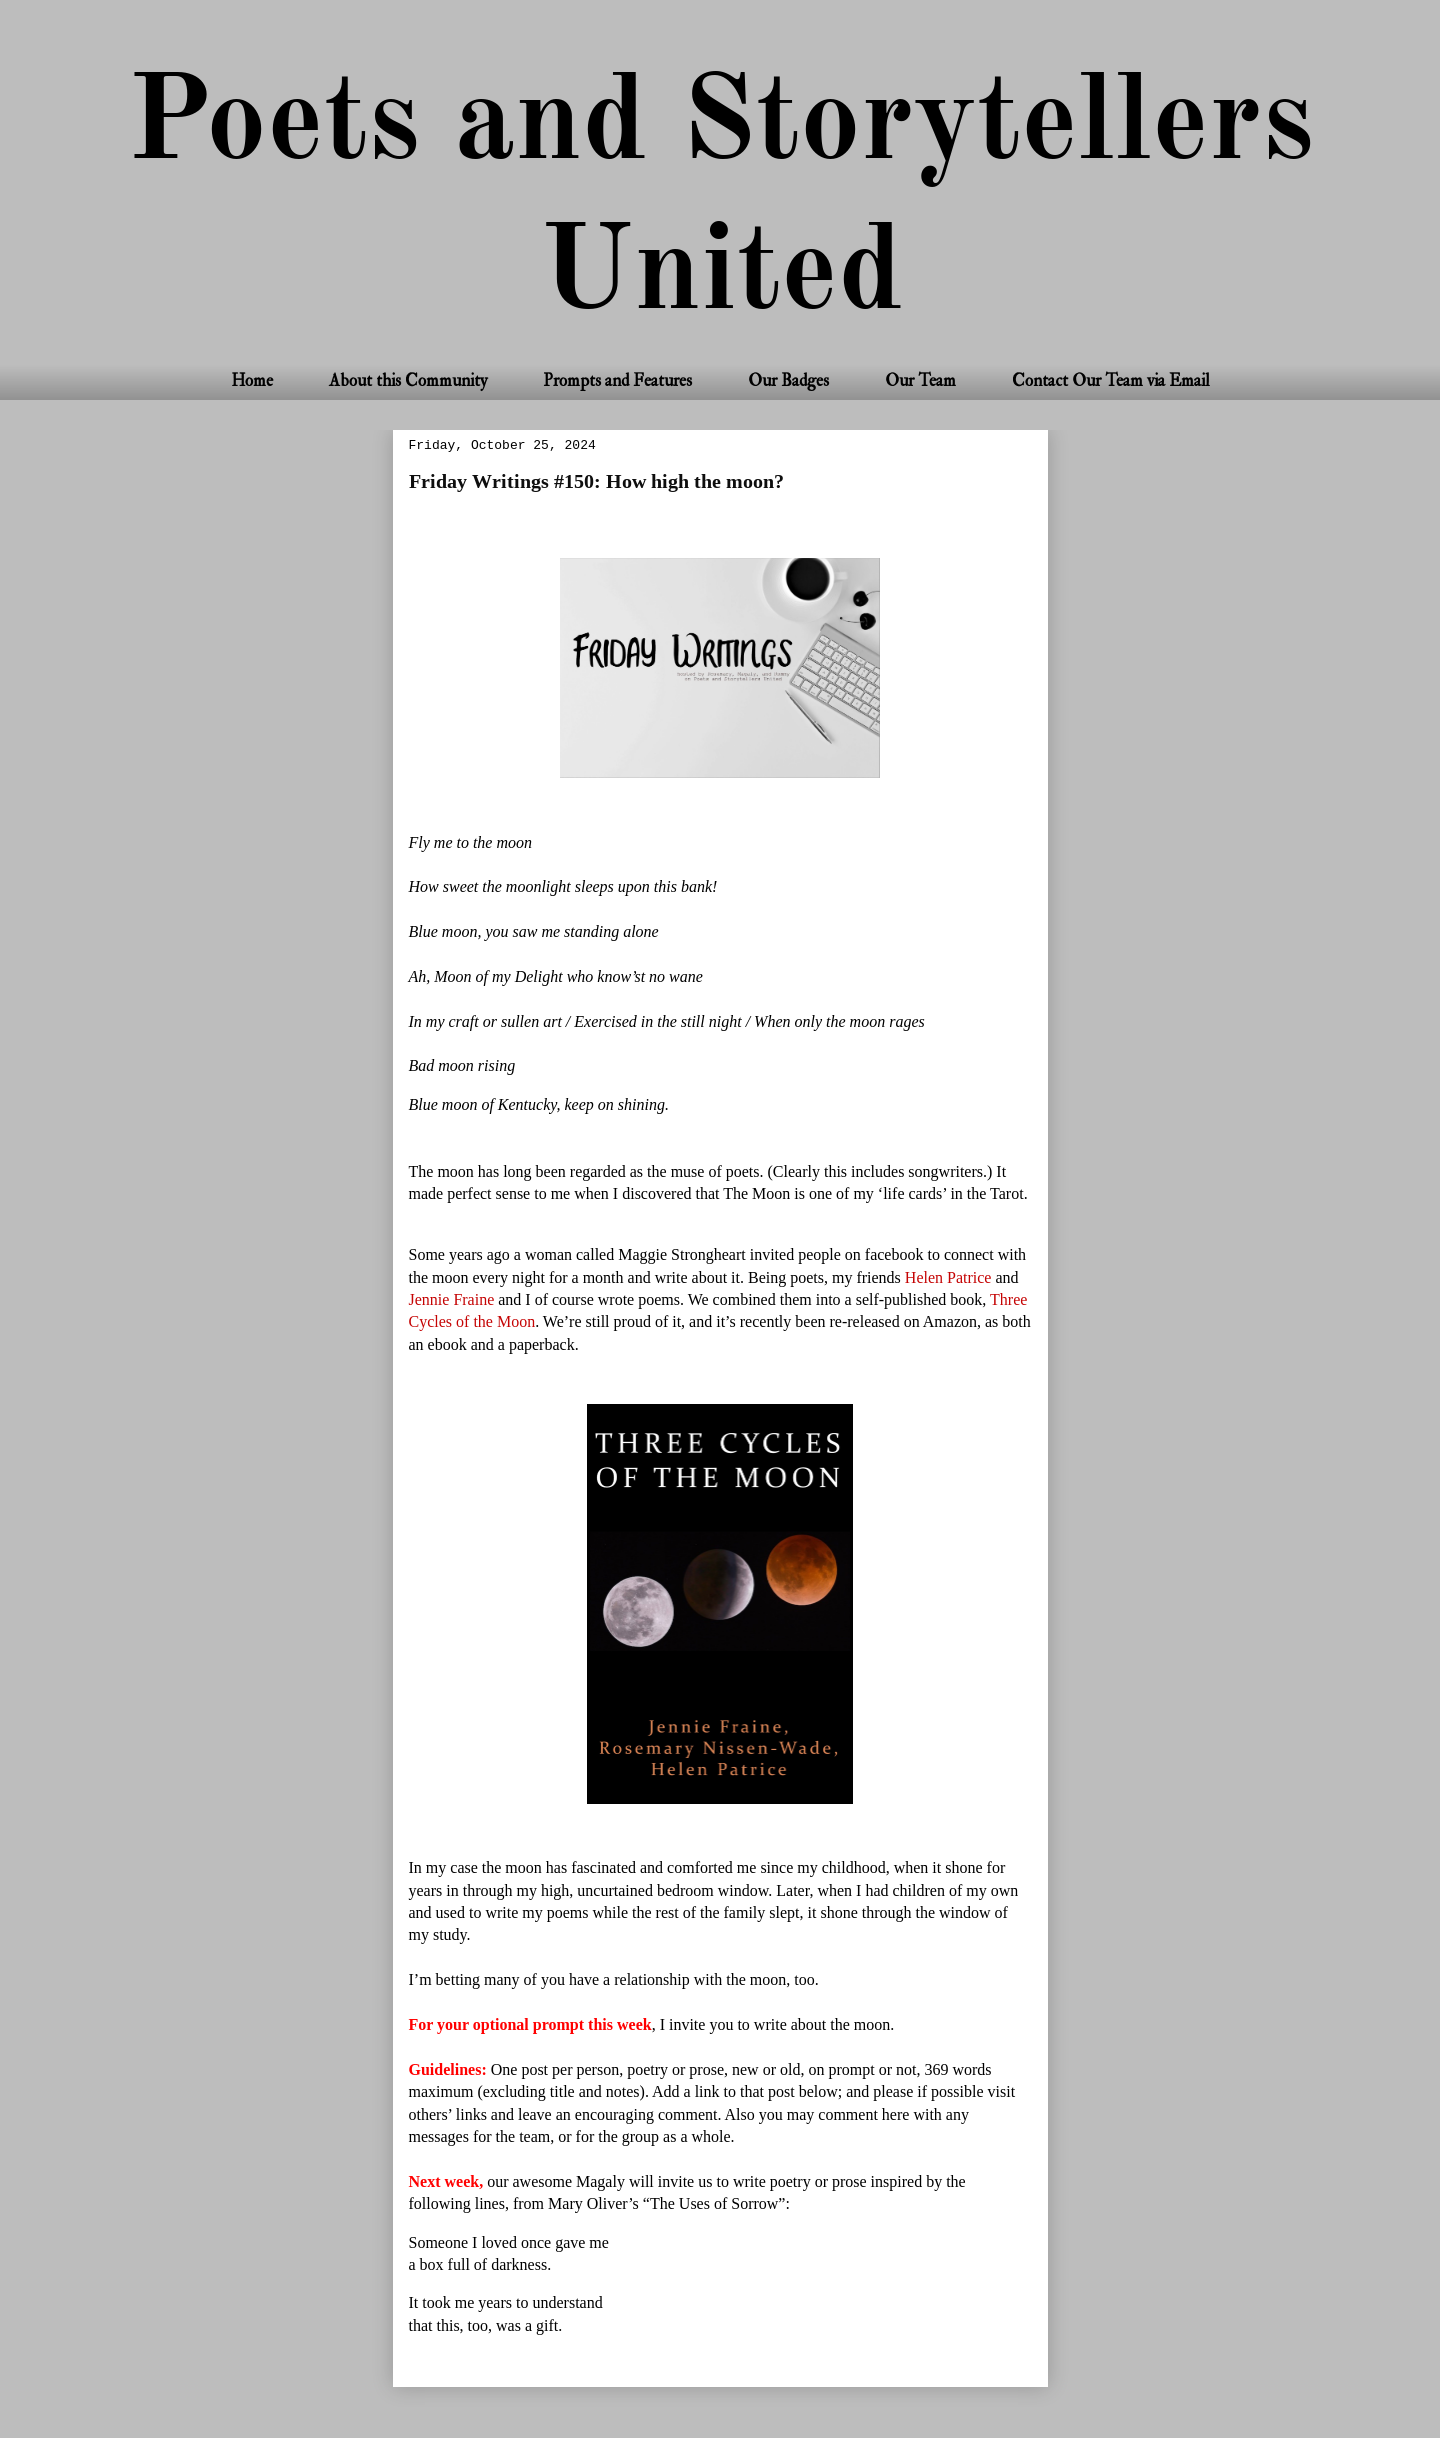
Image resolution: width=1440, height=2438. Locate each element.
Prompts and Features (617, 380)
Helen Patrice (950, 1277)
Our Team (920, 380)
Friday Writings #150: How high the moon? (596, 481)
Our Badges (788, 380)
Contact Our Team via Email (1111, 380)
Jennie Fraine (454, 1299)
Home (252, 380)
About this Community (408, 380)
